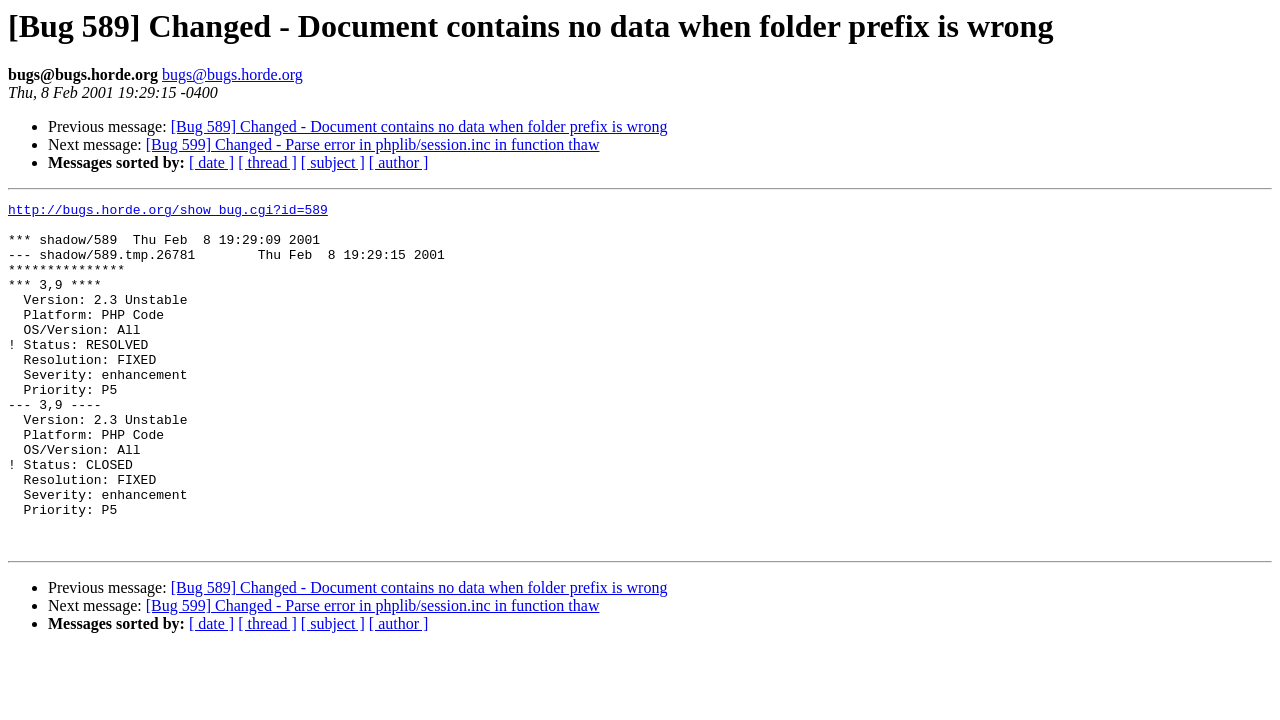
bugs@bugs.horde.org (232, 74)
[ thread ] (267, 162)
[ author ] (399, 162)
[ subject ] (333, 162)
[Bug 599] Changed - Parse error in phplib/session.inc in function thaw (373, 144)
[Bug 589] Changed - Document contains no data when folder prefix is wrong (419, 126)
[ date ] (211, 162)
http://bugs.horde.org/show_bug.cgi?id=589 (168, 212)
